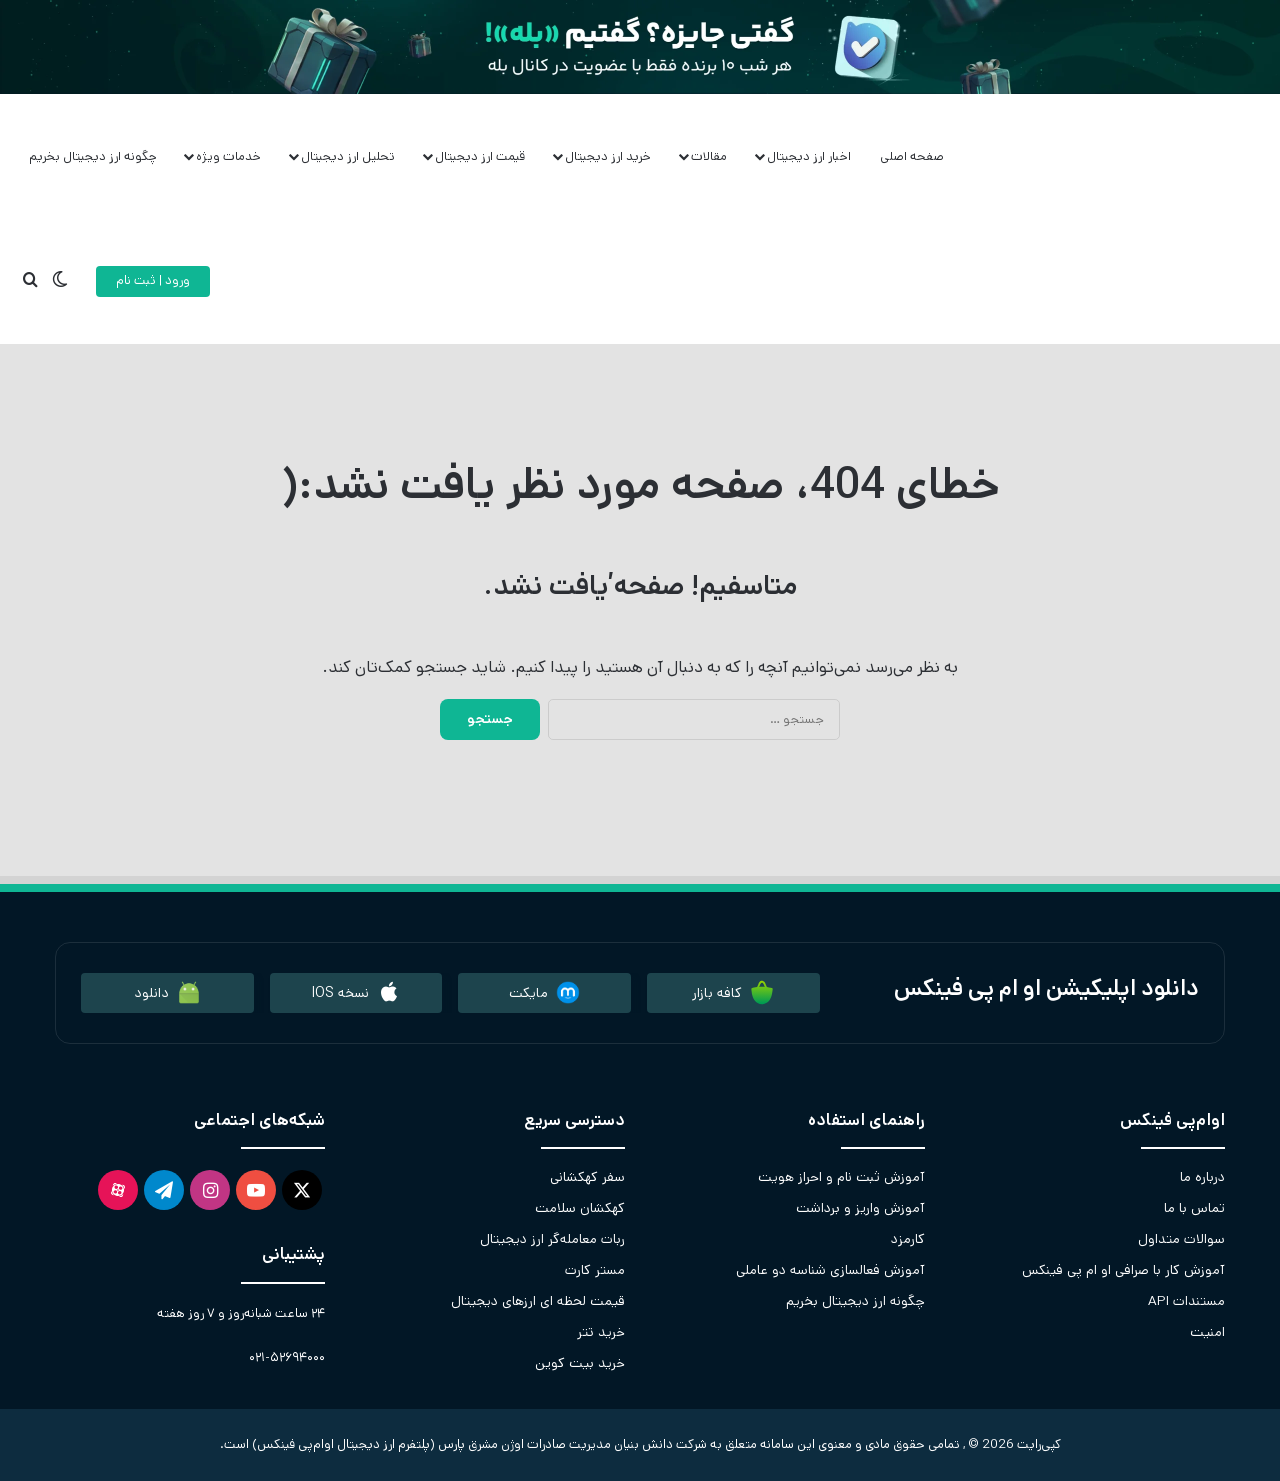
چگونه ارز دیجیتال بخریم (93, 156)
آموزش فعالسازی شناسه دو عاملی (830, 1270)
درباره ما (1202, 1177)
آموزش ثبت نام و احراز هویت (841, 1177)
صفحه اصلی (912, 156)
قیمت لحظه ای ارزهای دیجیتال (538, 1301)
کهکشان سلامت (580, 1208)
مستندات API (1186, 1301)
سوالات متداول (1181, 1239)
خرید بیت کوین (580, 1363)
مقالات (709, 156)
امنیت (1207, 1332)
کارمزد (908, 1239)
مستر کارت (595, 1270)
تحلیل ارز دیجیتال (348, 156)
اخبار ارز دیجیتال (809, 156)
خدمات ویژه (228, 156)
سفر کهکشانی (587, 1177)
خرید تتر (601, 1332)
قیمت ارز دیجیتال (480, 156)
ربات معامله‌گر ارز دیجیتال (552, 1239)
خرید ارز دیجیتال (608, 156)
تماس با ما (1194, 1208)
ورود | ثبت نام (153, 280)
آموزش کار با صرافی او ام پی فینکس (1123, 1270)
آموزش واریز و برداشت (860, 1208)
